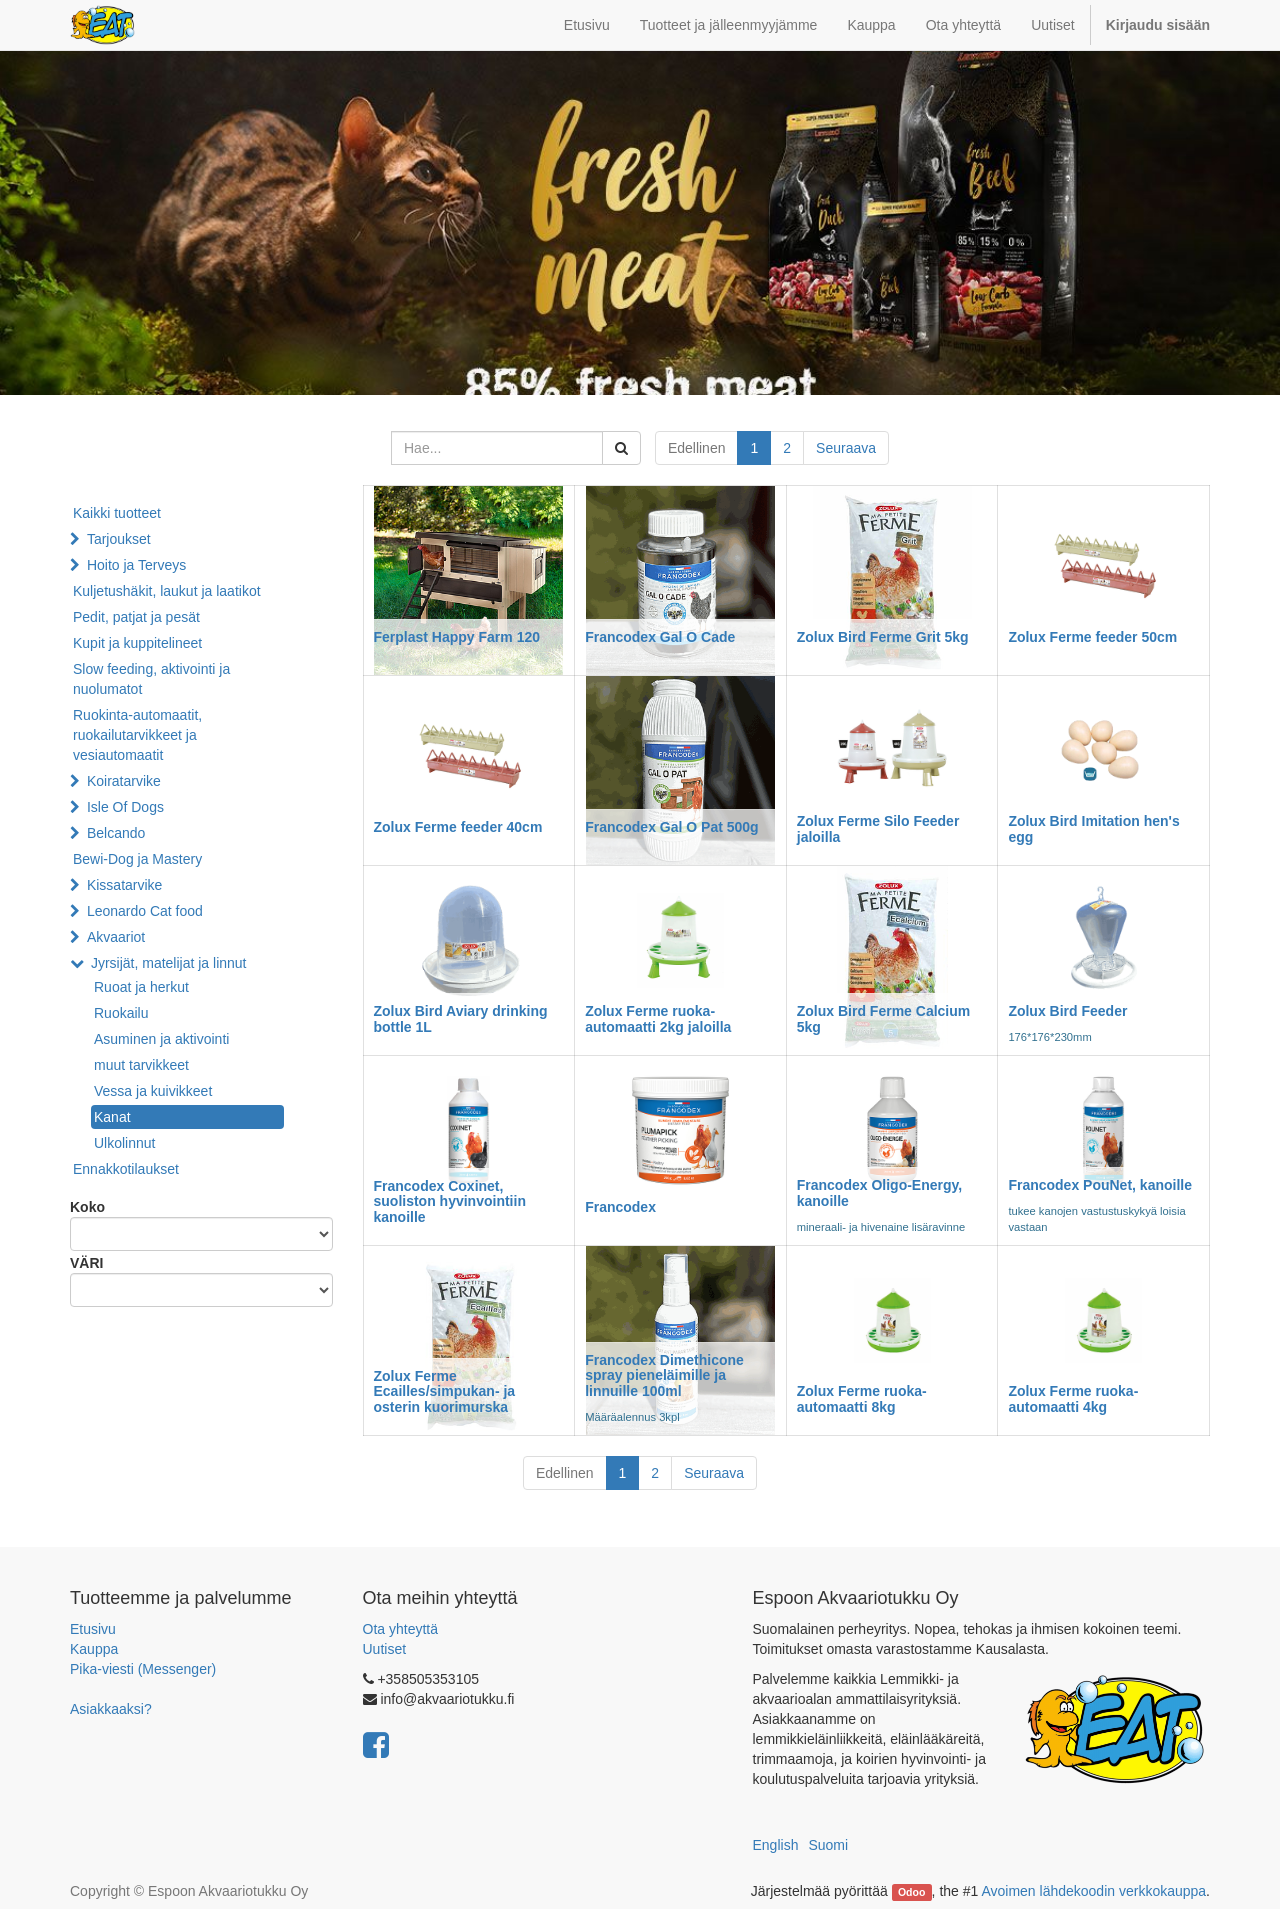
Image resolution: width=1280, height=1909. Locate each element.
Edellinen (697, 448)
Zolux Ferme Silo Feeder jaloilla (878, 828)
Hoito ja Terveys (136, 565)
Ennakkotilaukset (126, 1169)
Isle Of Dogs (125, 807)
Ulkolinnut (124, 1143)
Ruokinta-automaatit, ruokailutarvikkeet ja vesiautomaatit (137, 735)
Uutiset (385, 1649)
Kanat (112, 1117)
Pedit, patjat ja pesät (136, 617)
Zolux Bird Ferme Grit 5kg (883, 637)
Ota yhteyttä (400, 1629)
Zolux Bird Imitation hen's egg (1093, 828)
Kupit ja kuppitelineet (137, 643)
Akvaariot (116, 937)
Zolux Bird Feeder (1067, 1011)
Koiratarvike (124, 781)
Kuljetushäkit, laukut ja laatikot (167, 591)
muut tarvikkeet (141, 1065)
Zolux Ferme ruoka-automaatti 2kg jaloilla (658, 1018)
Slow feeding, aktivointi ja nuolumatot (151, 679)
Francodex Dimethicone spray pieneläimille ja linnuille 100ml (664, 1375)
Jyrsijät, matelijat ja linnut (169, 963)
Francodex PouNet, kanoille (1100, 1185)
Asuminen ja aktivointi (161, 1039)
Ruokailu (121, 1013)
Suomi (828, 1845)
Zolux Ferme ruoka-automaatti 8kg (862, 1398)
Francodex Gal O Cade (660, 637)
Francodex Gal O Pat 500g (672, 827)
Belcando (116, 833)
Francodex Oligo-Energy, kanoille (879, 1192)
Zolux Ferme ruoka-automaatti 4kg (1073, 1398)
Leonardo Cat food (145, 911)
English (776, 1845)
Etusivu (93, 1629)
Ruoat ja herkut (141, 987)
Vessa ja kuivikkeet (153, 1091)
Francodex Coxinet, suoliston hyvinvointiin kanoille (450, 1201)
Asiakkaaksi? (111, 1709)
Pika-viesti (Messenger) (143, 1669)
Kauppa (94, 1649)
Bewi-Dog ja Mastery (137, 859)
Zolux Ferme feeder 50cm (1092, 637)
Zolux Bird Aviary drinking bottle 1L (461, 1018)
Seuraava (846, 448)
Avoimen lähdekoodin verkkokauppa (1093, 1891)
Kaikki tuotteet (117, 513)
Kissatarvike (124, 885)
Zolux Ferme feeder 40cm (458, 827)
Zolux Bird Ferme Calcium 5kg (883, 1018)
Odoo (911, 1892)
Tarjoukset (119, 539)
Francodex (620, 1207)
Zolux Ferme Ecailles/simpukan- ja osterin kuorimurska (445, 1391)
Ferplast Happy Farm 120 (457, 637)
